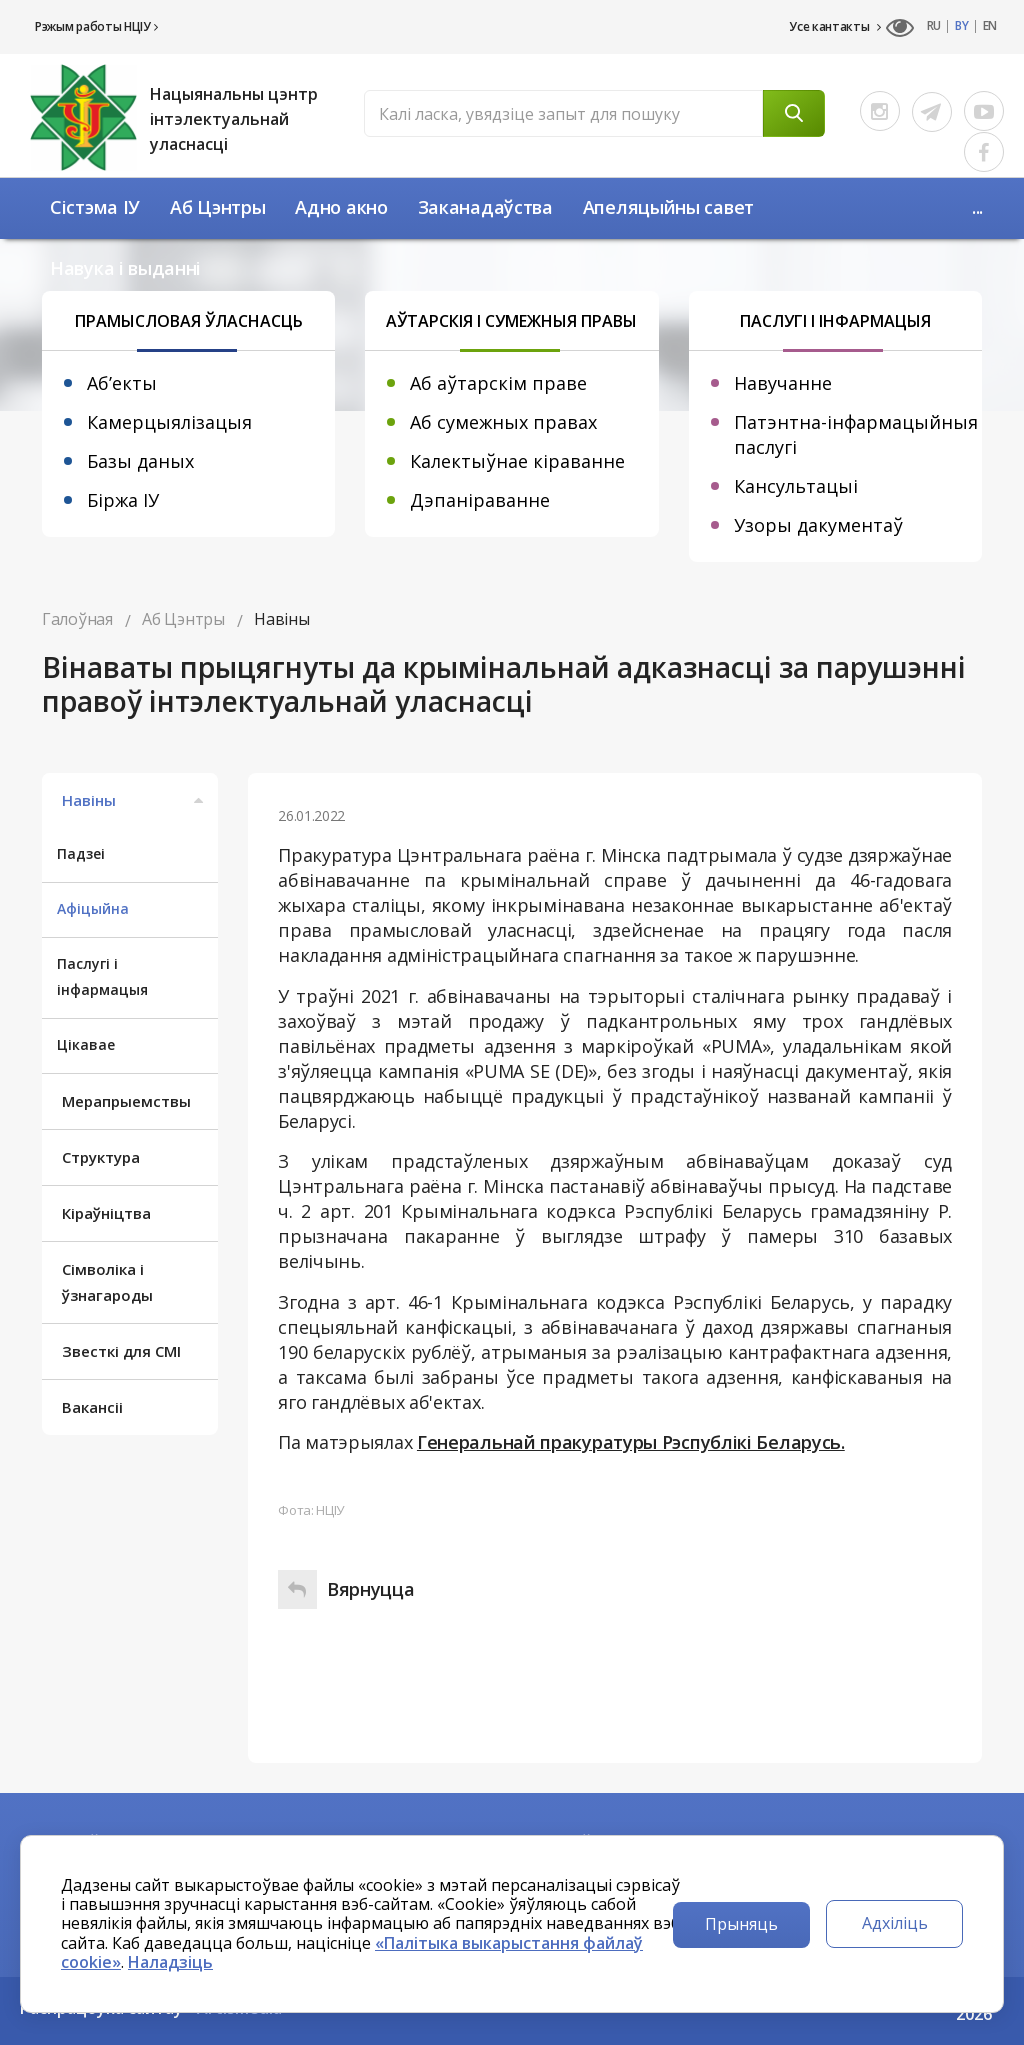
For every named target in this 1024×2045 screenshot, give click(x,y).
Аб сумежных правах (503, 422)
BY (961, 26)
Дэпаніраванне (480, 500)
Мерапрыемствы (126, 1101)
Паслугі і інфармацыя (102, 976)
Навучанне (783, 383)
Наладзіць (170, 1962)
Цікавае (86, 1044)
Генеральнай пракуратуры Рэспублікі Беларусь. (631, 1442)
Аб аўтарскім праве (498, 383)
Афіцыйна (93, 908)
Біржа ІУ (123, 500)
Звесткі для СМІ (121, 1351)
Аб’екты (122, 383)
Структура (101, 1157)
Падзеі (81, 853)
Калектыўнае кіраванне (517, 461)
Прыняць (741, 1924)
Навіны (135, 800)
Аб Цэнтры (217, 207)
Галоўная (77, 619)
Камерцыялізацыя (169, 422)
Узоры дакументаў (818, 525)
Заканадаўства (485, 207)
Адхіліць (895, 1923)
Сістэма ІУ (95, 207)
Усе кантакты (835, 27)
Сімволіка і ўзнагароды (107, 1282)
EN (990, 26)
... (977, 207)
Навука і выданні (125, 268)
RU (934, 26)
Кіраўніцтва (106, 1213)
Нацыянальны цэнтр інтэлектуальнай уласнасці (234, 119)
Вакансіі (92, 1407)
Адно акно (341, 207)
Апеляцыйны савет (668, 207)
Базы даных (140, 461)
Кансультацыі (796, 486)
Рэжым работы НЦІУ (96, 26)
